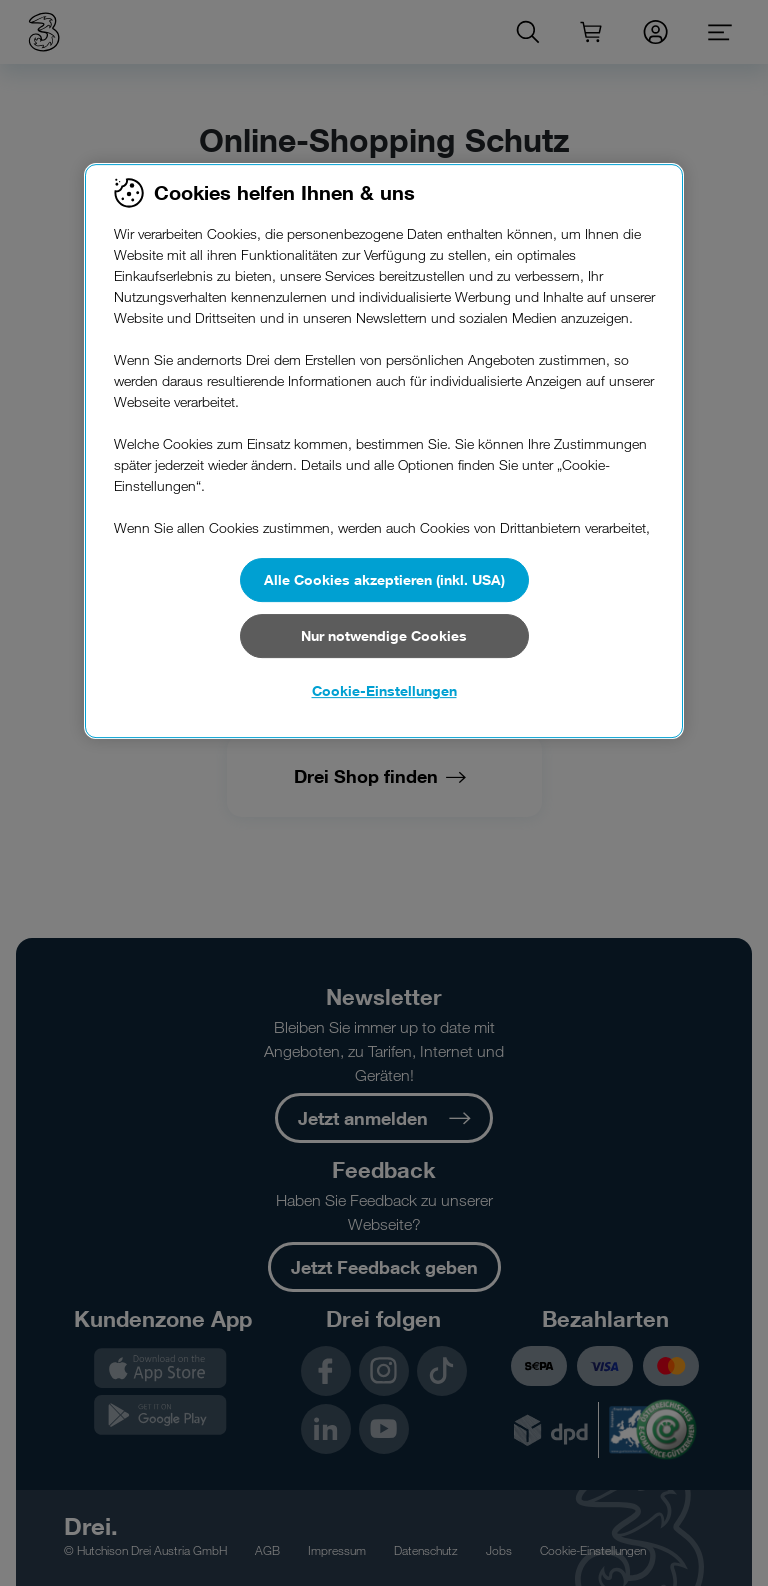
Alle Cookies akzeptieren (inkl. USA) (384, 579)
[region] (384, 451)
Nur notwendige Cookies (384, 635)
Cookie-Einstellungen (384, 690)
